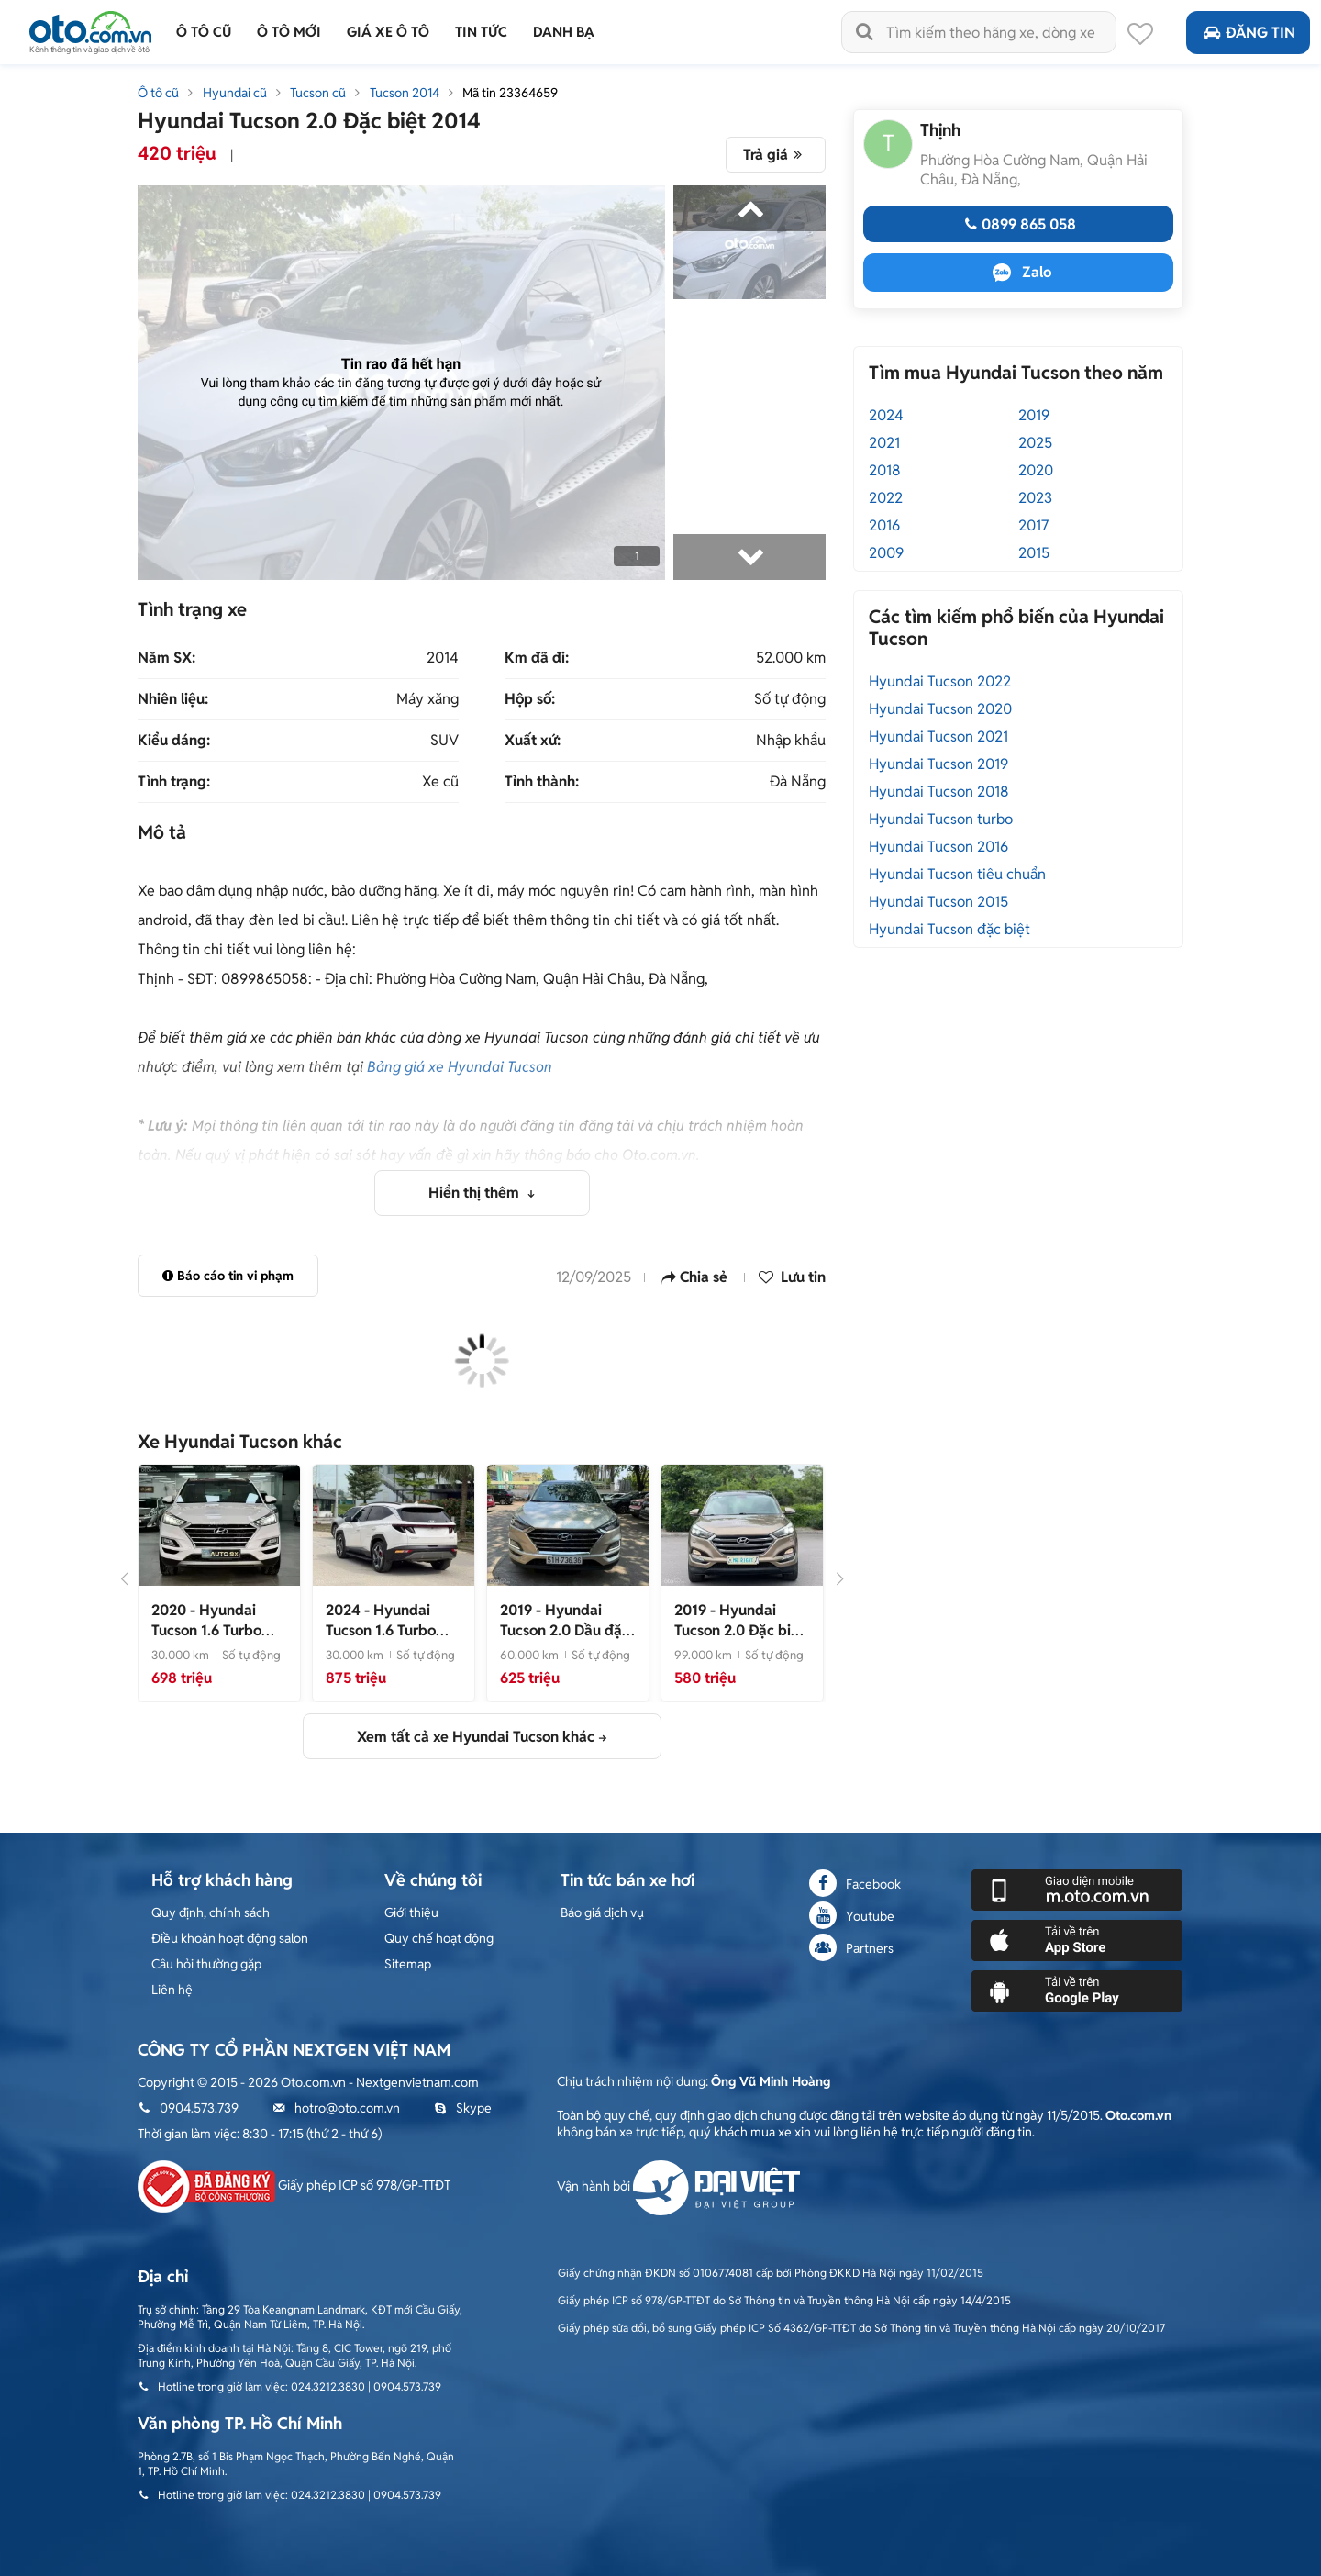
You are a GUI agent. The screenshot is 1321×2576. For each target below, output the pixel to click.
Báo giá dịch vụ (602, 1912)
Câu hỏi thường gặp (206, 1964)
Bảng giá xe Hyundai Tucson (459, 1066)
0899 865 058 (1017, 224)
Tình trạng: (174, 782)
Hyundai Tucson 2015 (938, 901)
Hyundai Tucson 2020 (940, 709)
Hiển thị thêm (475, 1192)
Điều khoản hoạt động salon (229, 1938)
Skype (463, 2108)
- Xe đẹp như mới (739, 1630)
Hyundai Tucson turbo (941, 819)
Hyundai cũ (235, 92)
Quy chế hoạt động (439, 1938)
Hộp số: (530, 699)
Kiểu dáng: (174, 740)
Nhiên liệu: (173, 699)
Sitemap (407, 1964)
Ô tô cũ (158, 92)
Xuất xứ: (533, 740)
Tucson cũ (318, 92)
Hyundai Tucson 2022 (940, 681)
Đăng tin (1248, 32)
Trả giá (775, 154)
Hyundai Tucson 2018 (939, 791)
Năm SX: (166, 658)
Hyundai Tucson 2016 (938, 846)
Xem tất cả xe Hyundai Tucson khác (475, 1736)
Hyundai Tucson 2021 (938, 736)
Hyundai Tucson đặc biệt (949, 929)
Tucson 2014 (404, 92)
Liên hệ (172, 1989)
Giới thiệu (411, 1912)
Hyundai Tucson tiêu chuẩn (957, 874)
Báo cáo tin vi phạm (228, 1275)
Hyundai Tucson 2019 (938, 764)
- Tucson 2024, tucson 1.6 (387, 1640)
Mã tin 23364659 (510, 92)
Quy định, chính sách (210, 1912)
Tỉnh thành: (542, 782)
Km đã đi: (537, 658)
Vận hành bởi (678, 2186)
